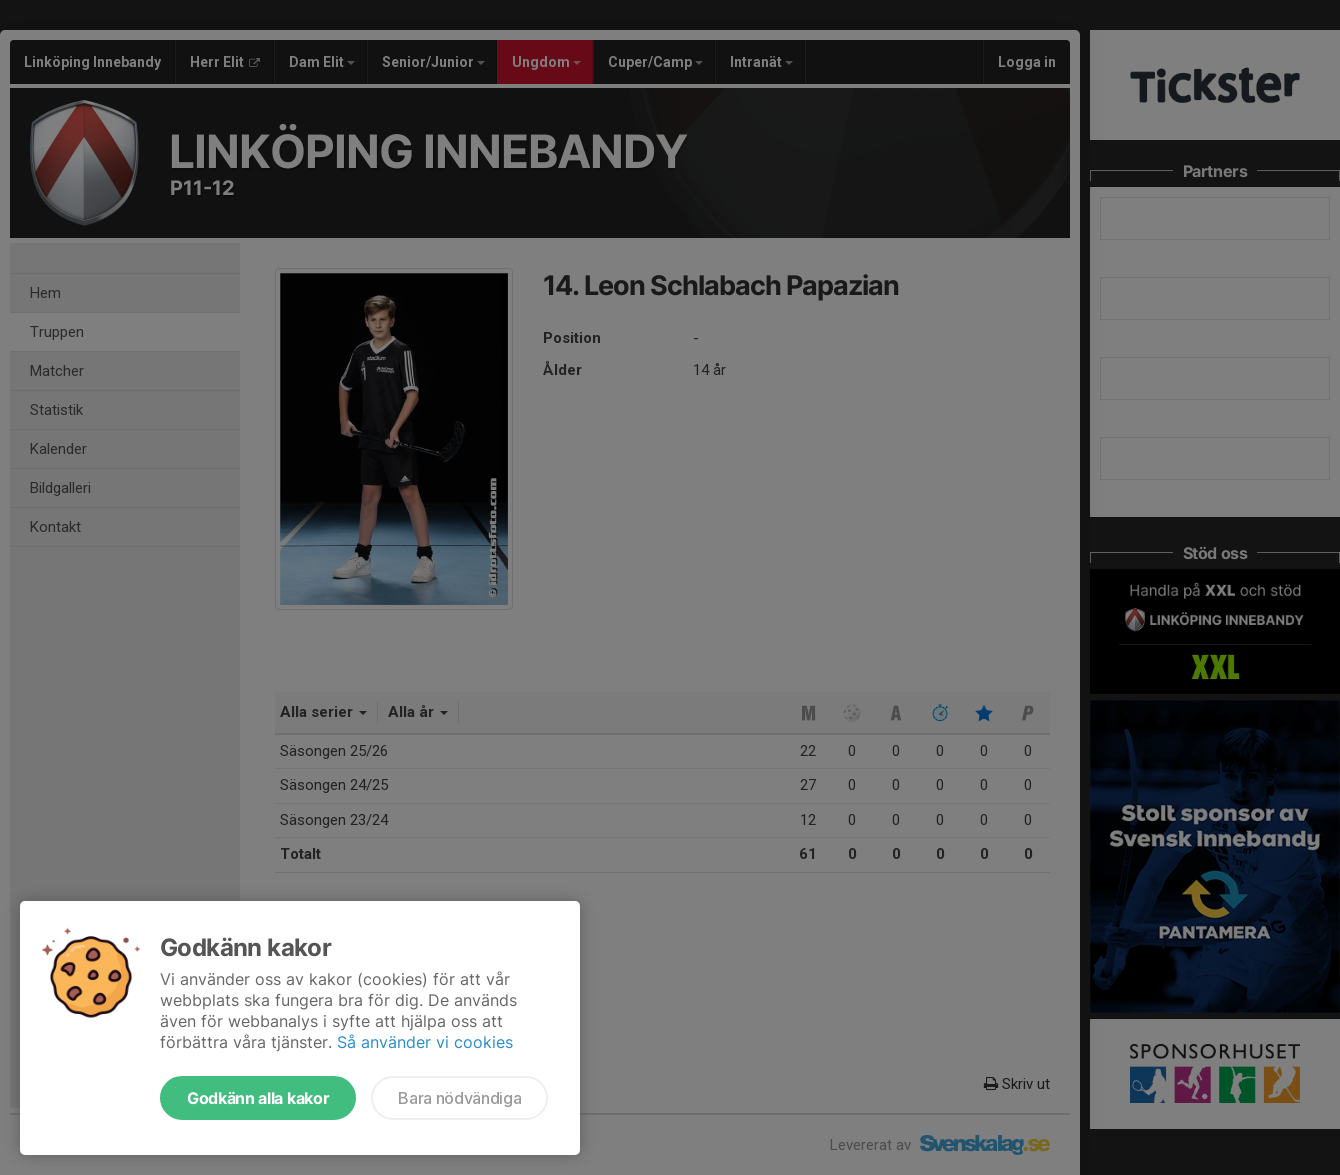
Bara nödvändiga (459, 1098)
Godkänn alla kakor (258, 1098)
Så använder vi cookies (425, 1042)
